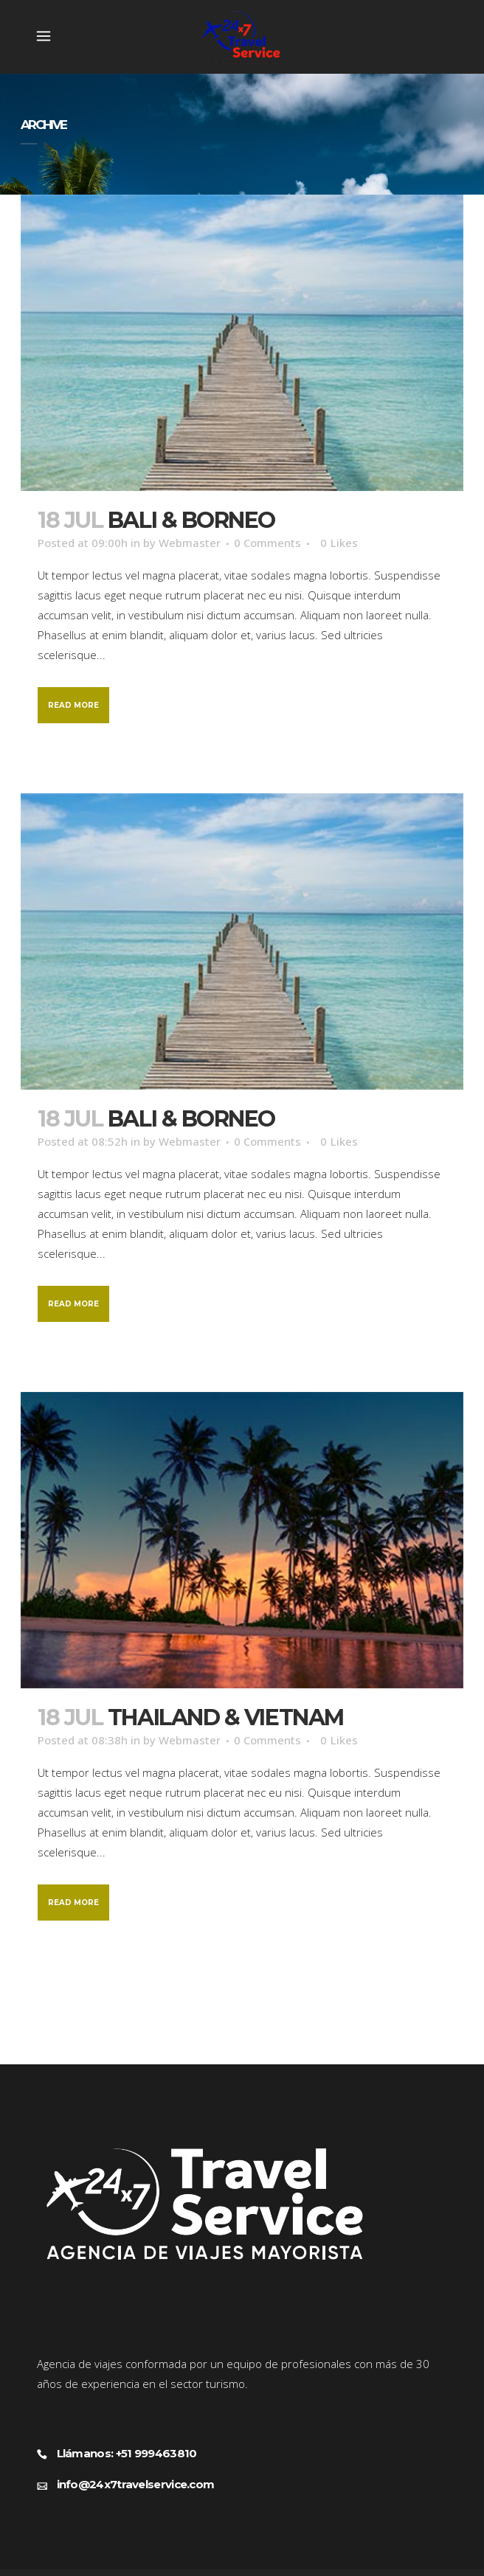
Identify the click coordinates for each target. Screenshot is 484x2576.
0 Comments (267, 542)
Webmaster (190, 542)
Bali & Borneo (191, 520)
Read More (73, 705)
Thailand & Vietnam (226, 1717)
